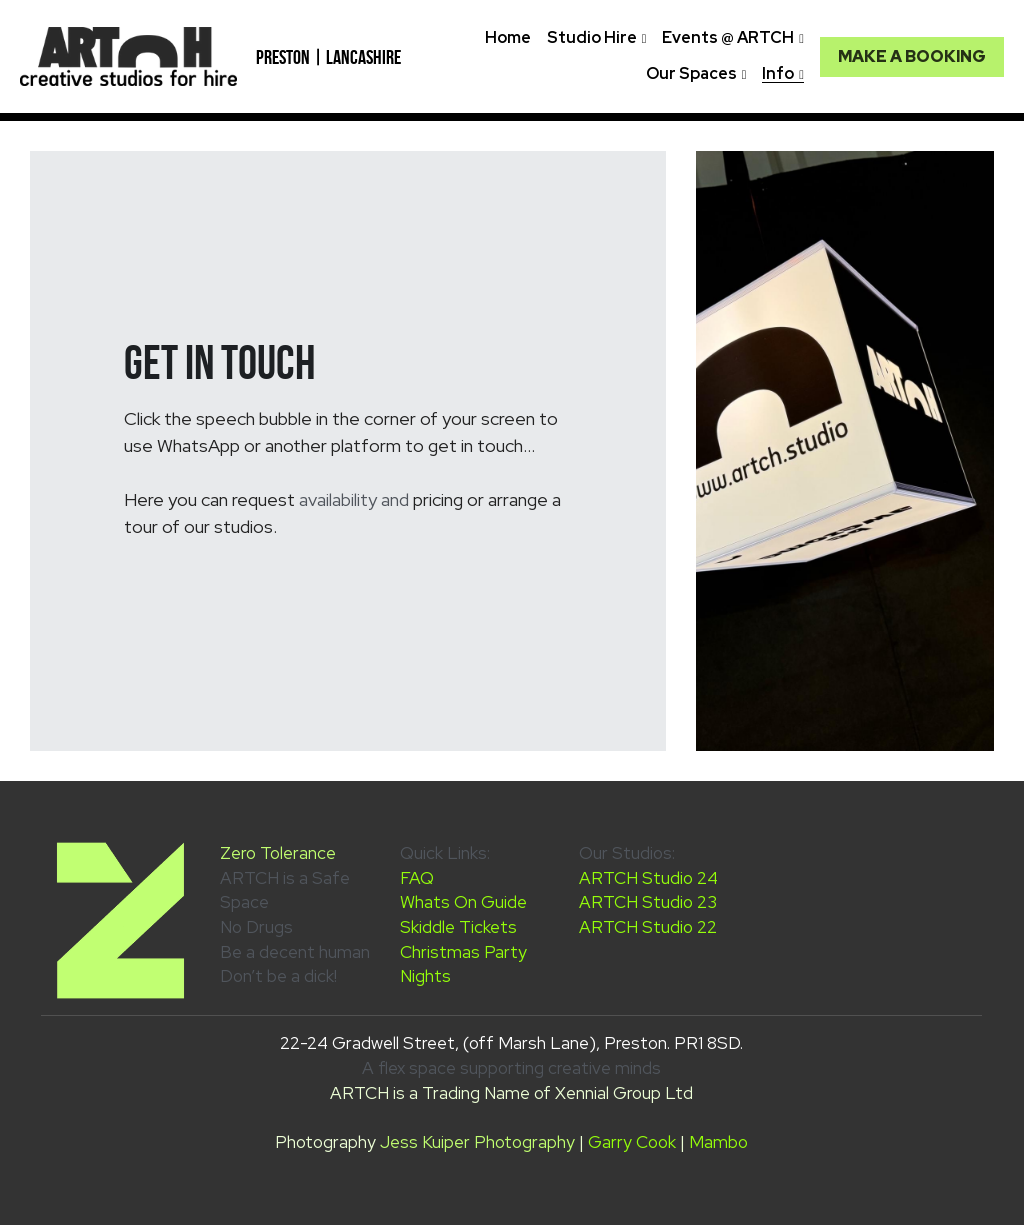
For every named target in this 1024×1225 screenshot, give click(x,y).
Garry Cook (632, 1142)
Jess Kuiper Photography (477, 1142)
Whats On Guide (463, 902)
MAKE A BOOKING (912, 56)
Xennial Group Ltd (624, 1093)
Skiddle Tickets (458, 927)
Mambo (718, 1142)
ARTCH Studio (638, 878)
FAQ (417, 878)
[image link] (128, 54)
